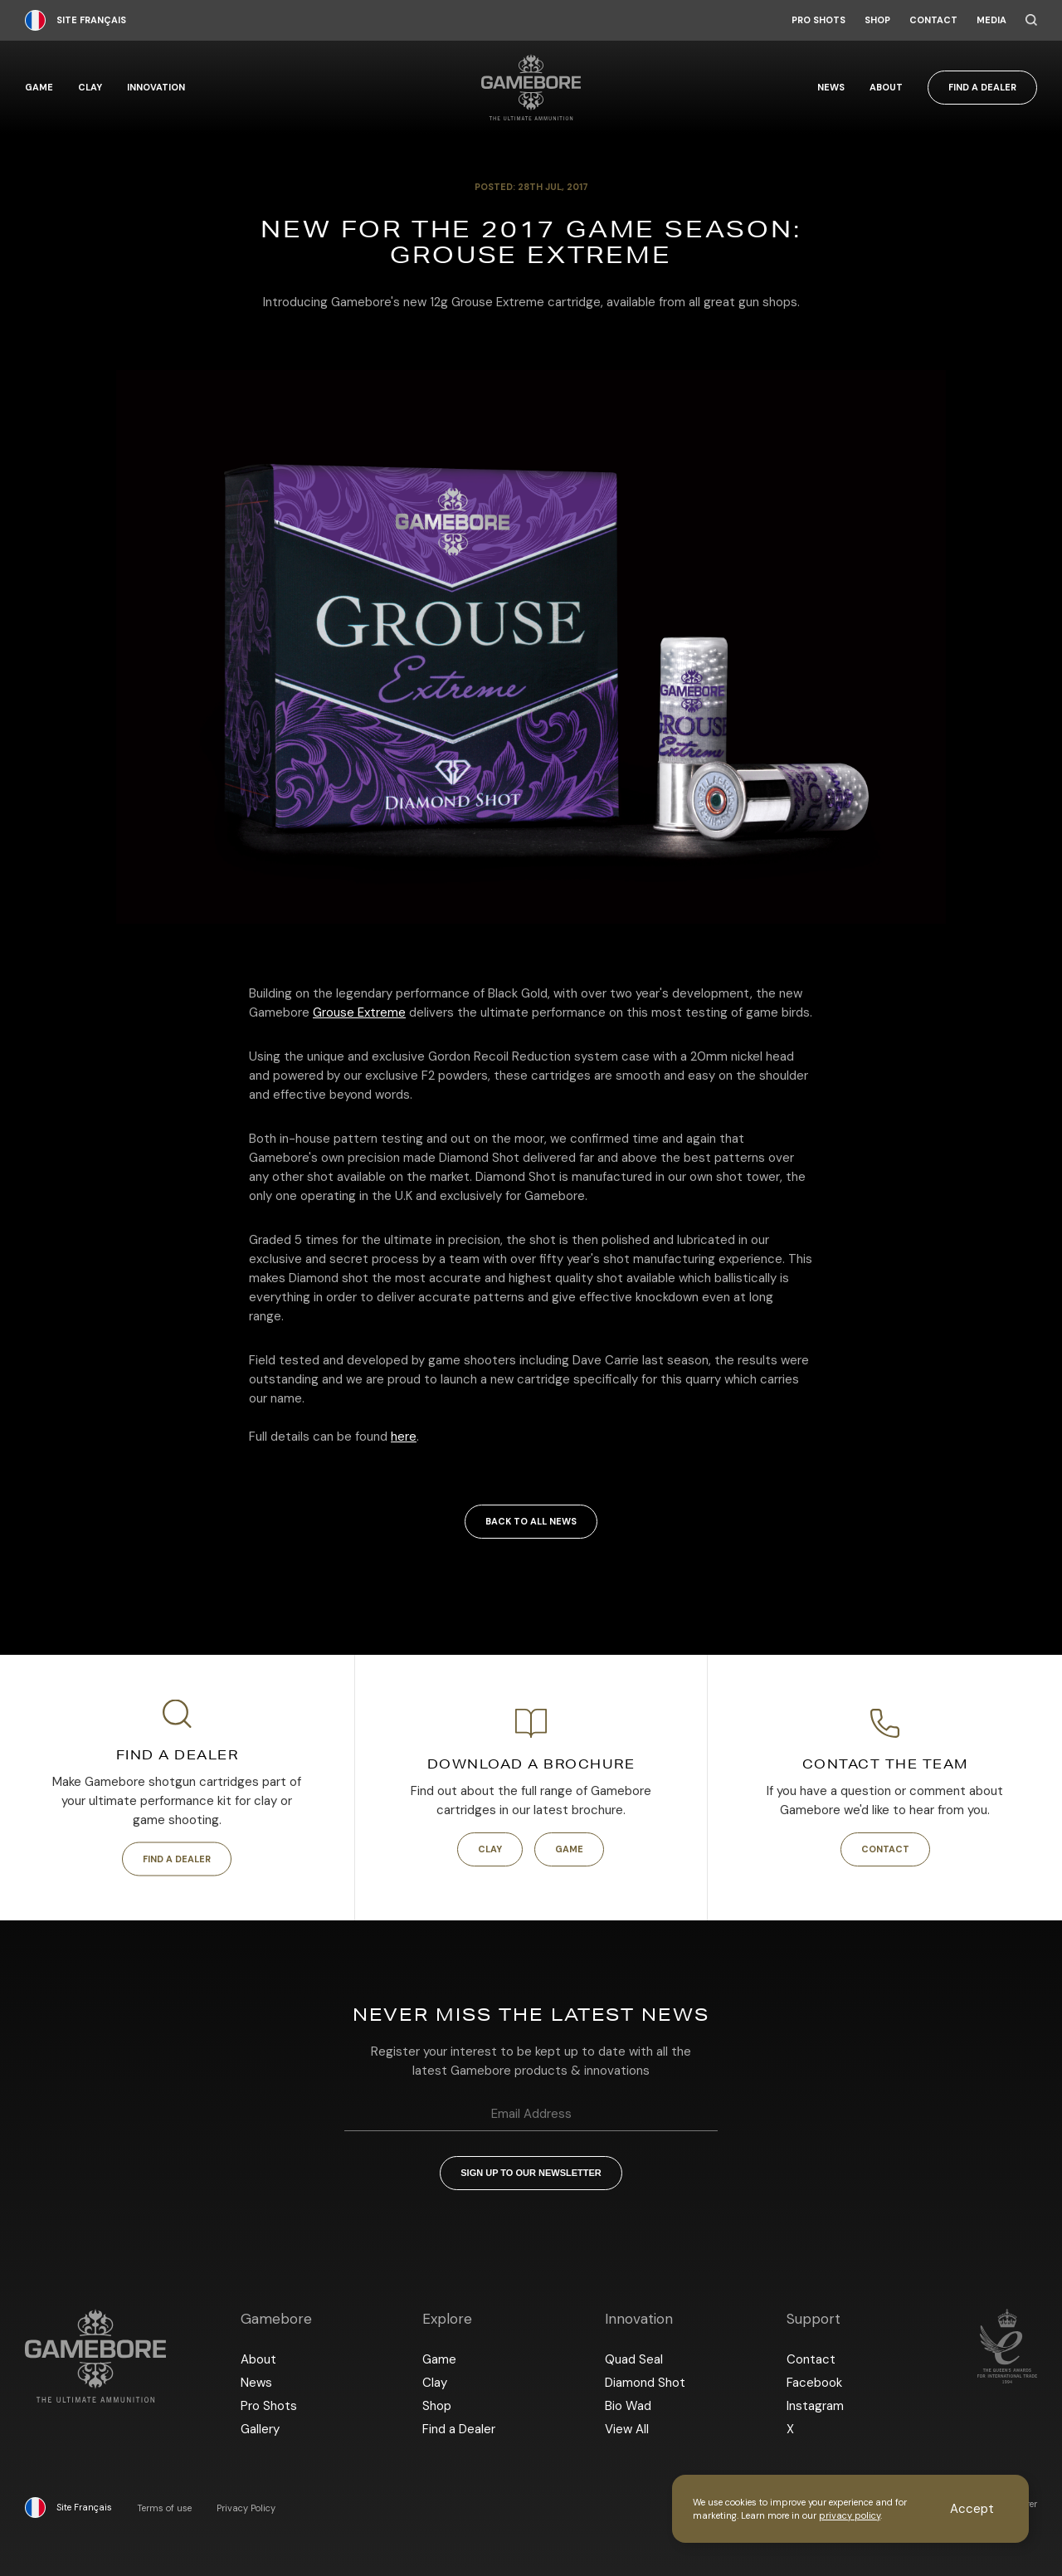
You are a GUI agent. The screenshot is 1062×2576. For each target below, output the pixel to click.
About (886, 87)
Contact (933, 20)
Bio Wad (628, 2406)
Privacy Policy (246, 2508)
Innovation (156, 87)
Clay (90, 87)
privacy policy (849, 2515)
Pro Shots (818, 20)
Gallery (260, 2429)
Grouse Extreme (359, 1012)
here (404, 1436)
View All (627, 2429)
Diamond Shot (645, 2382)
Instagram (815, 2406)
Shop (877, 20)
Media (991, 20)
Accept (972, 2508)
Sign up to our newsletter (531, 2173)
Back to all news (531, 1521)
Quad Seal (634, 2359)
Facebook (814, 2382)
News (831, 87)
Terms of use (164, 2508)
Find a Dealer (982, 87)
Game (39, 87)
